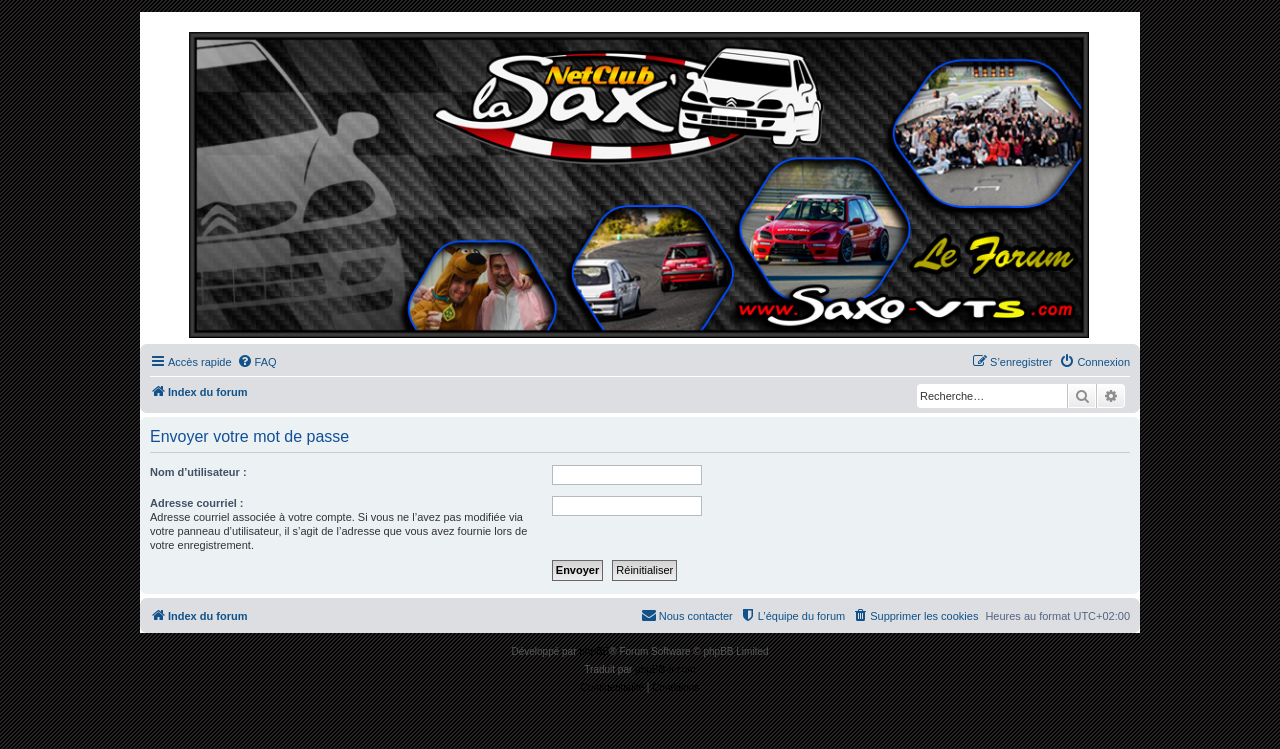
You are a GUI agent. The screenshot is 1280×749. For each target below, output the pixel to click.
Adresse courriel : (197, 503)
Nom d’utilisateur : (198, 472)
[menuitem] (257, 362)
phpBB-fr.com (665, 669)
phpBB (594, 651)
